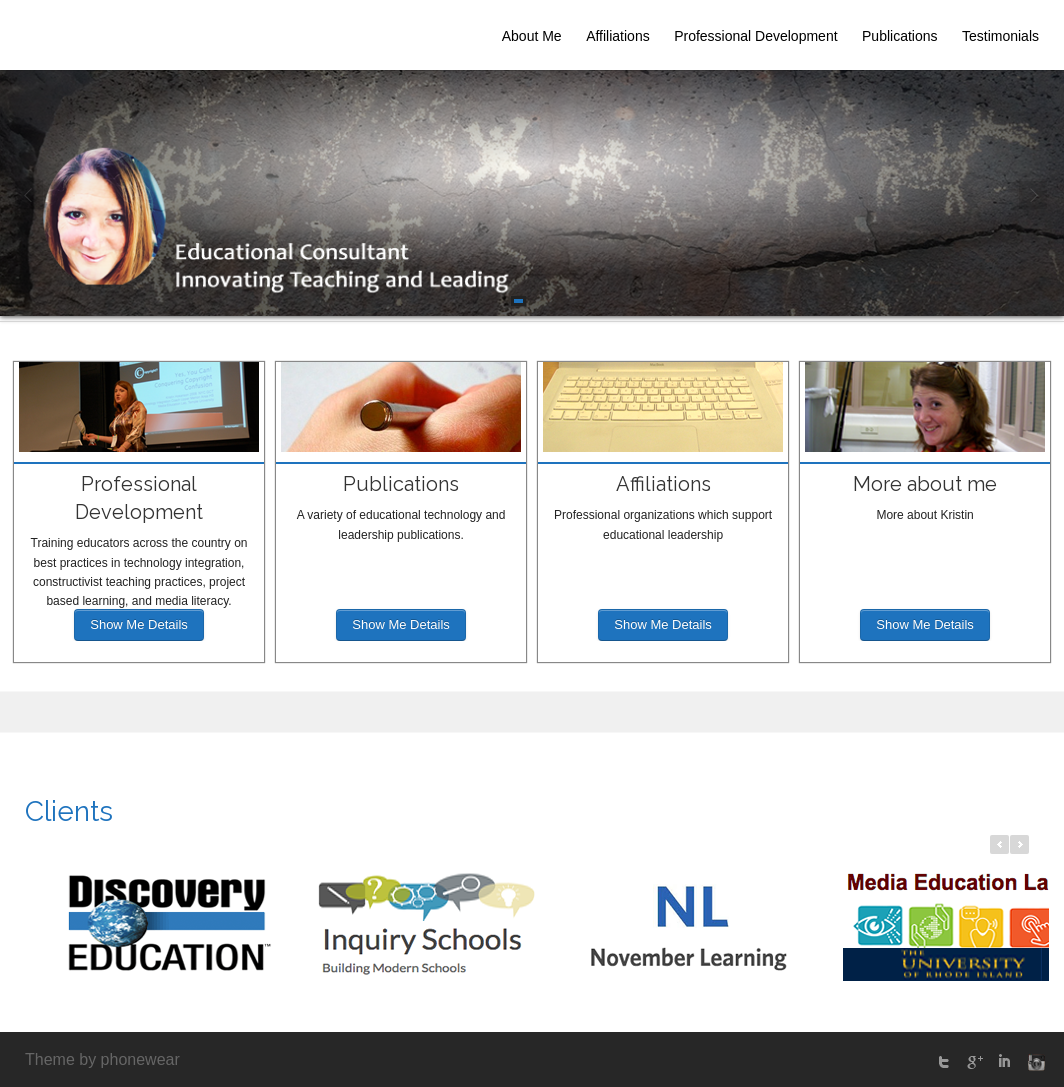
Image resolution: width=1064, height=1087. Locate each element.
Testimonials (1000, 36)
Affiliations (618, 36)
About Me (532, 36)
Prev (30, 196)
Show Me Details (139, 624)
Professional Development (755, 36)
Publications (900, 36)
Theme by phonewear (102, 1059)
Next (1034, 196)
